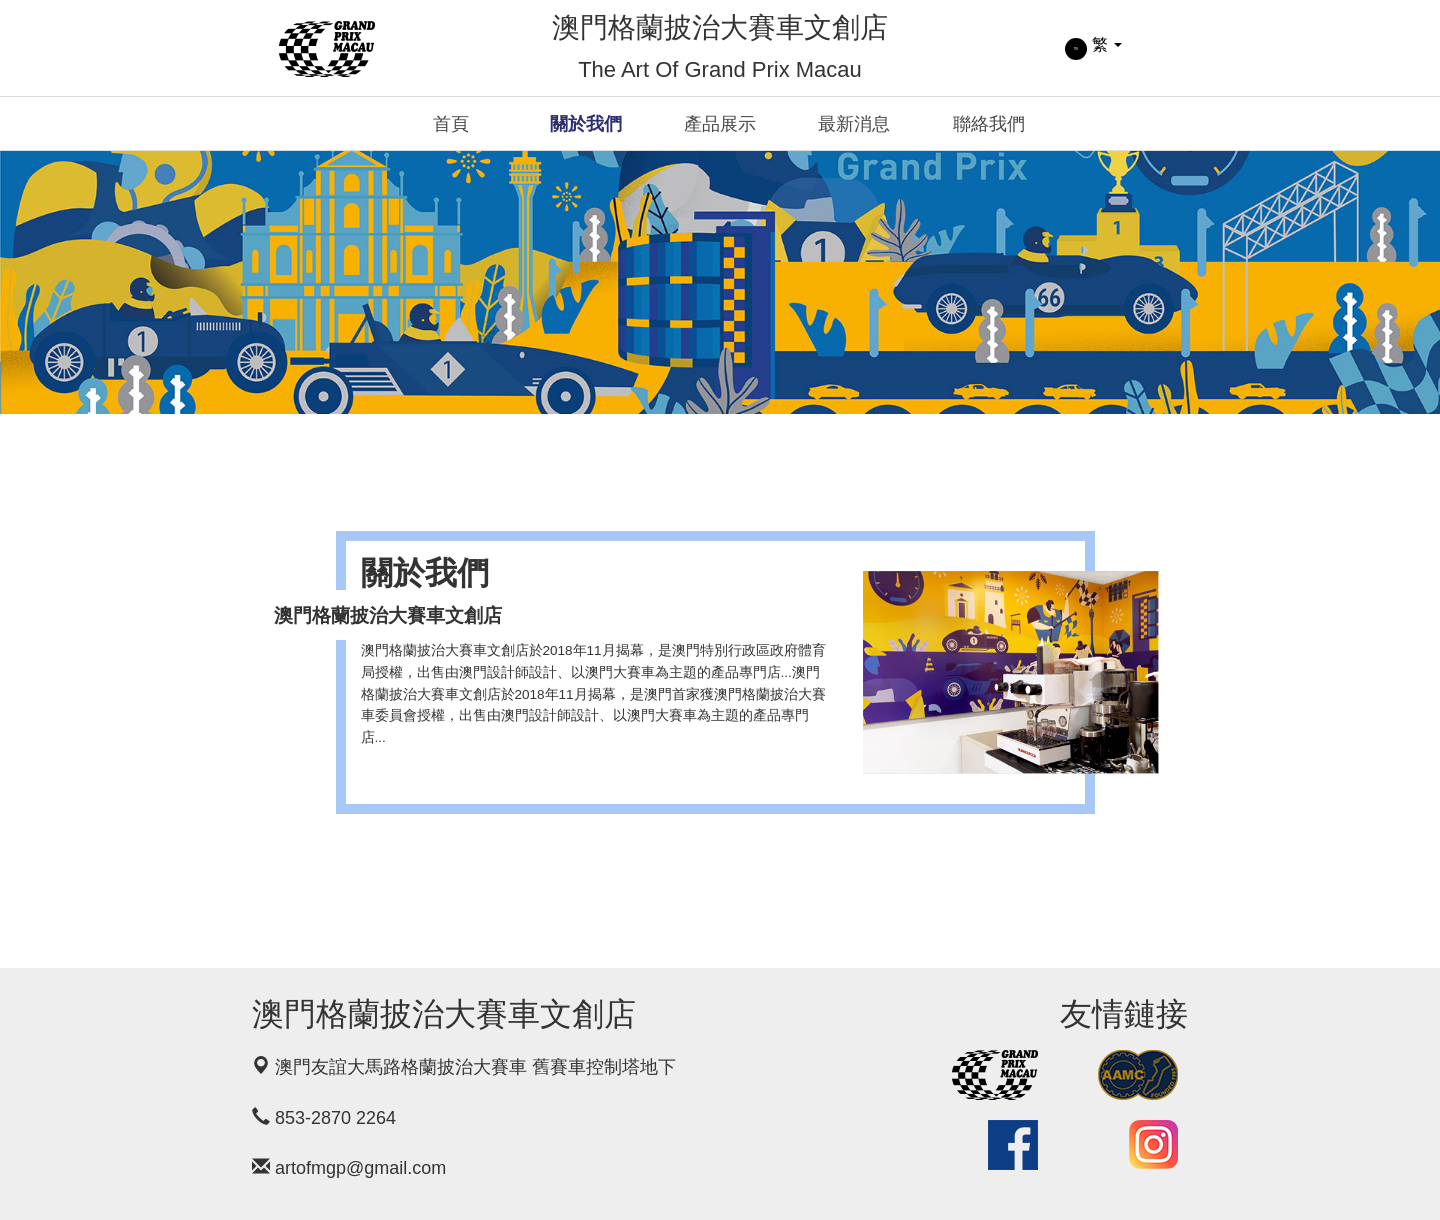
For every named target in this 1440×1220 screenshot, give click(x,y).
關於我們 (586, 124)
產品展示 (720, 124)
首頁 (451, 124)
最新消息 (854, 124)
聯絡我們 (989, 124)
